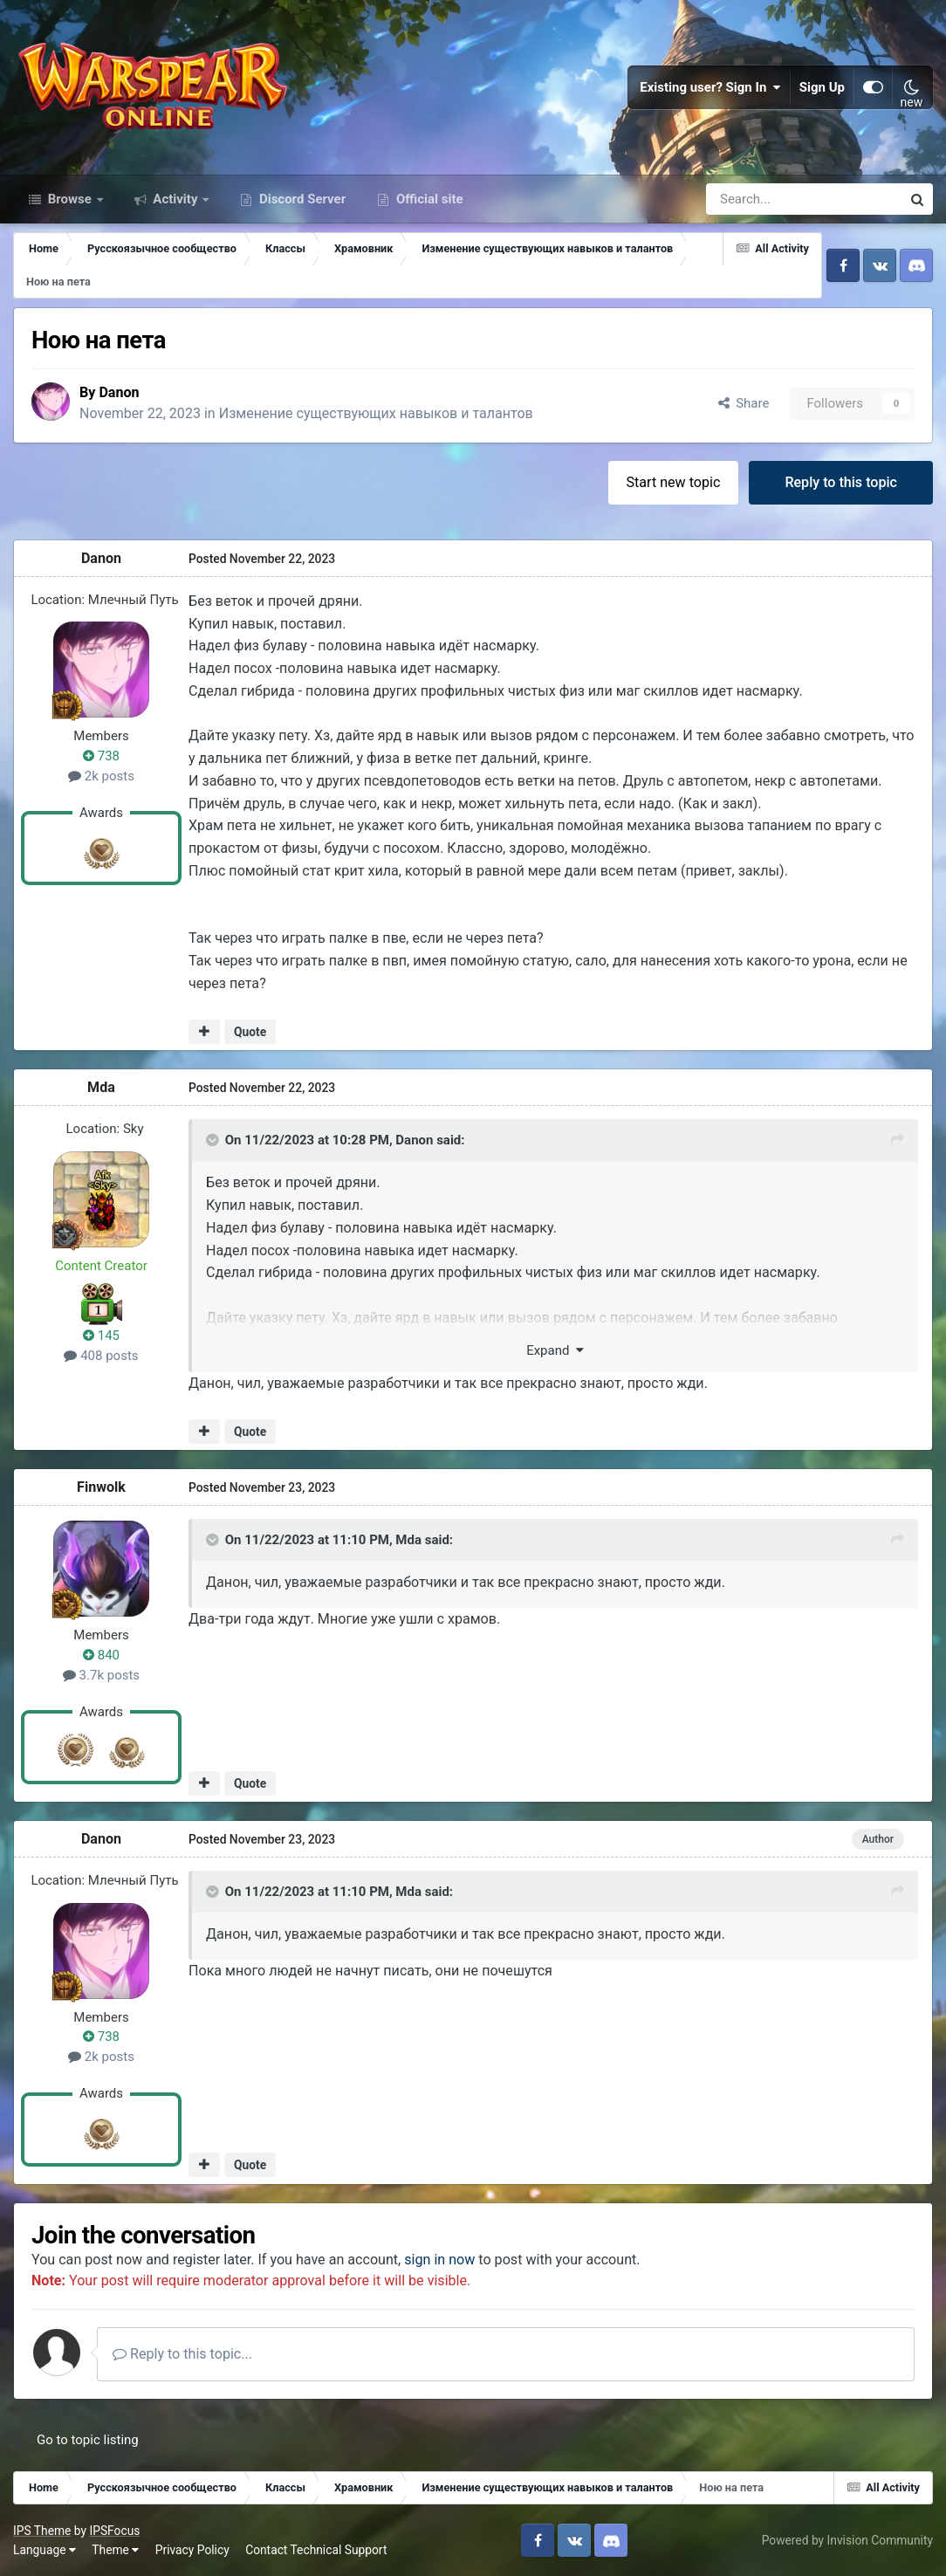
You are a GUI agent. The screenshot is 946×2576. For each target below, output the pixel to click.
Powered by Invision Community (847, 2539)
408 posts (101, 1355)
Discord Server (301, 199)
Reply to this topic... (182, 2353)
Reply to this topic (841, 481)
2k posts (101, 775)
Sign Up (822, 87)
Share (744, 402)
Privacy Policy (192, 2549)
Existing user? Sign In (710, 87)
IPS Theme (42, 2530)
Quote (250, 1031)
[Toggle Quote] (214, 1139)
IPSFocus (114, 2530)
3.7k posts (101, 1674)
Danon (119, 391)
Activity (176, 199)
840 (101, 1654)
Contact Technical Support (316, 2549)
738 (101, 755)
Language (44, 2549)
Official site (428, 199)
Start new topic (674, 481)
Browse (70, 199)
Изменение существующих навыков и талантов (376, 413)
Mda (101, 1087)
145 (101, 1335)
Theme (115, 2549)
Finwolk (101, 1487)
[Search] (757, 199)
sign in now (439, 2258)
